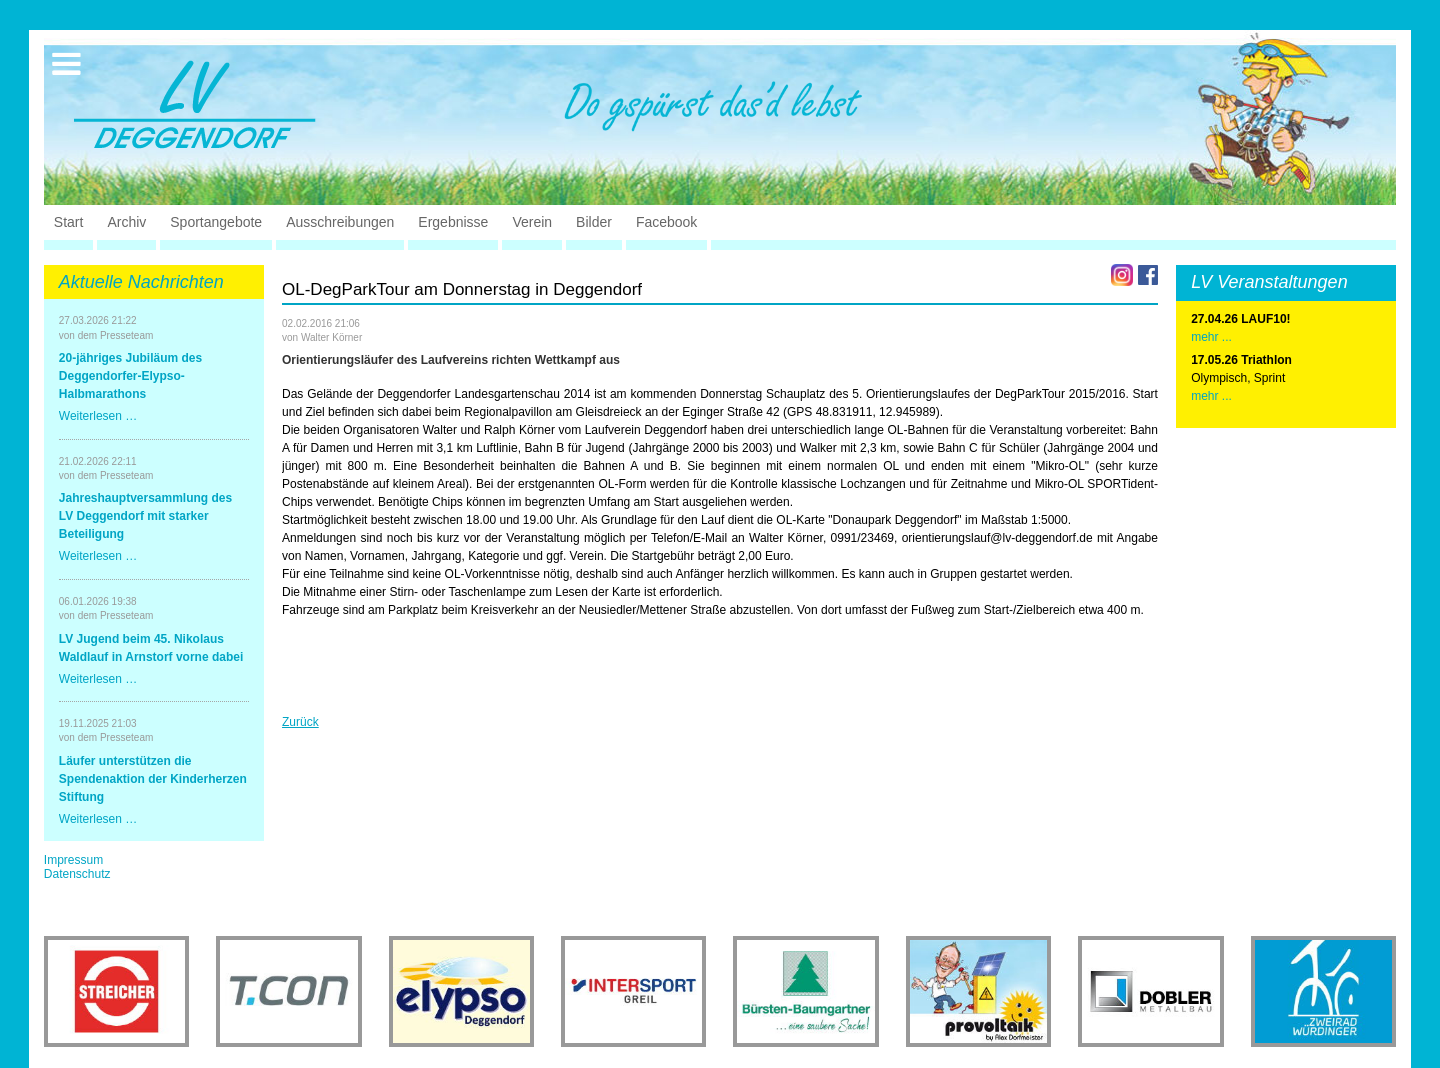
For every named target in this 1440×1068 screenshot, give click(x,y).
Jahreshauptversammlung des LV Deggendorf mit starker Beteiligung (145, 516)
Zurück (300, 722)
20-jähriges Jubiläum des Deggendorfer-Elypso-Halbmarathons (130, 376)
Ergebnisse (453, 222)
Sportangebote (216, 222)
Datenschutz (77, 874)
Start (69, 222)
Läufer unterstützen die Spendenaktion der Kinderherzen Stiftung (153, 779)
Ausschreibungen (340, 222)
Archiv (126, 222)
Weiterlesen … (98, 416)
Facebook (666, 222)
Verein (532, 222)
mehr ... (1211, 396)
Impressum (73, 860)
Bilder (594, 222)
